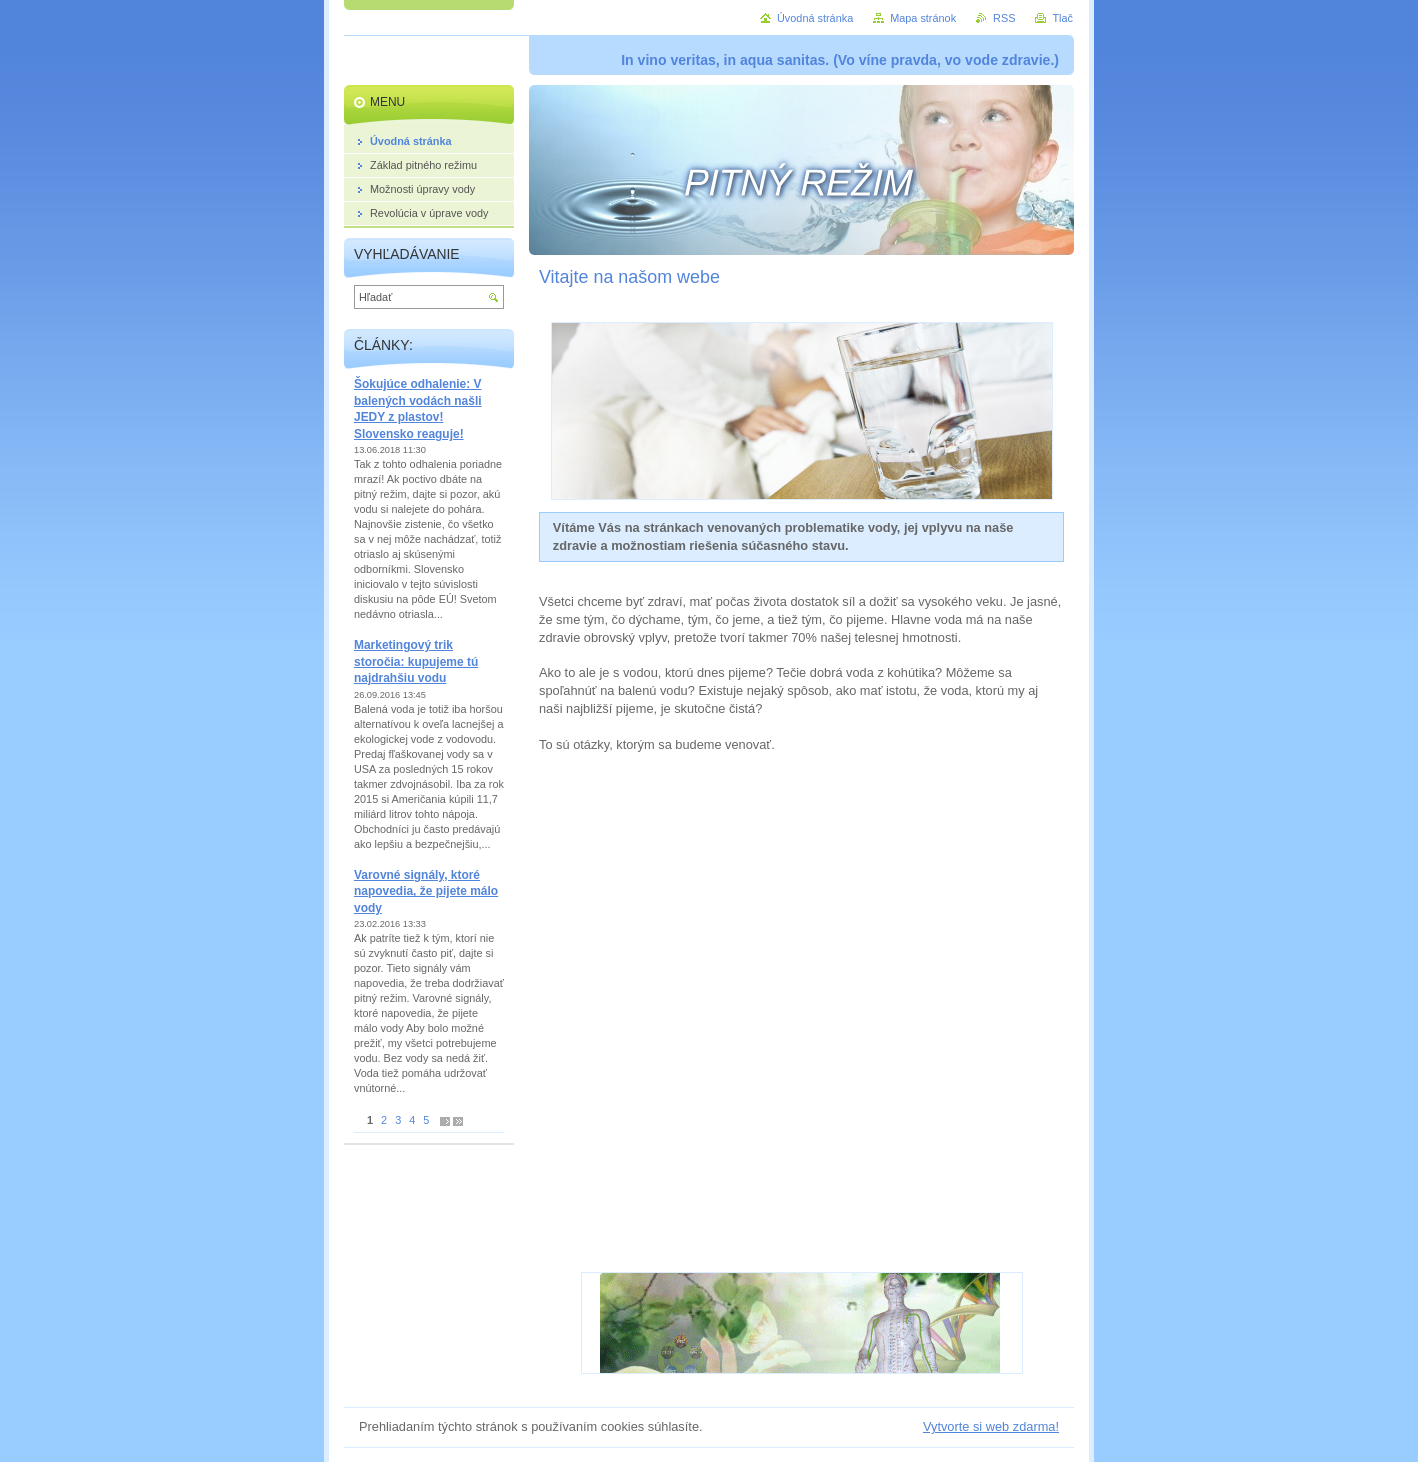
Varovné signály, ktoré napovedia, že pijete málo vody (426, 891)
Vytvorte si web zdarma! (991, 1426)
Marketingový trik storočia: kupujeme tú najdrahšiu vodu (416, 661)
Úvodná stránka (815, 18)
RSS (1004, 18)
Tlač (1062, 18)
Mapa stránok (923, 18)
